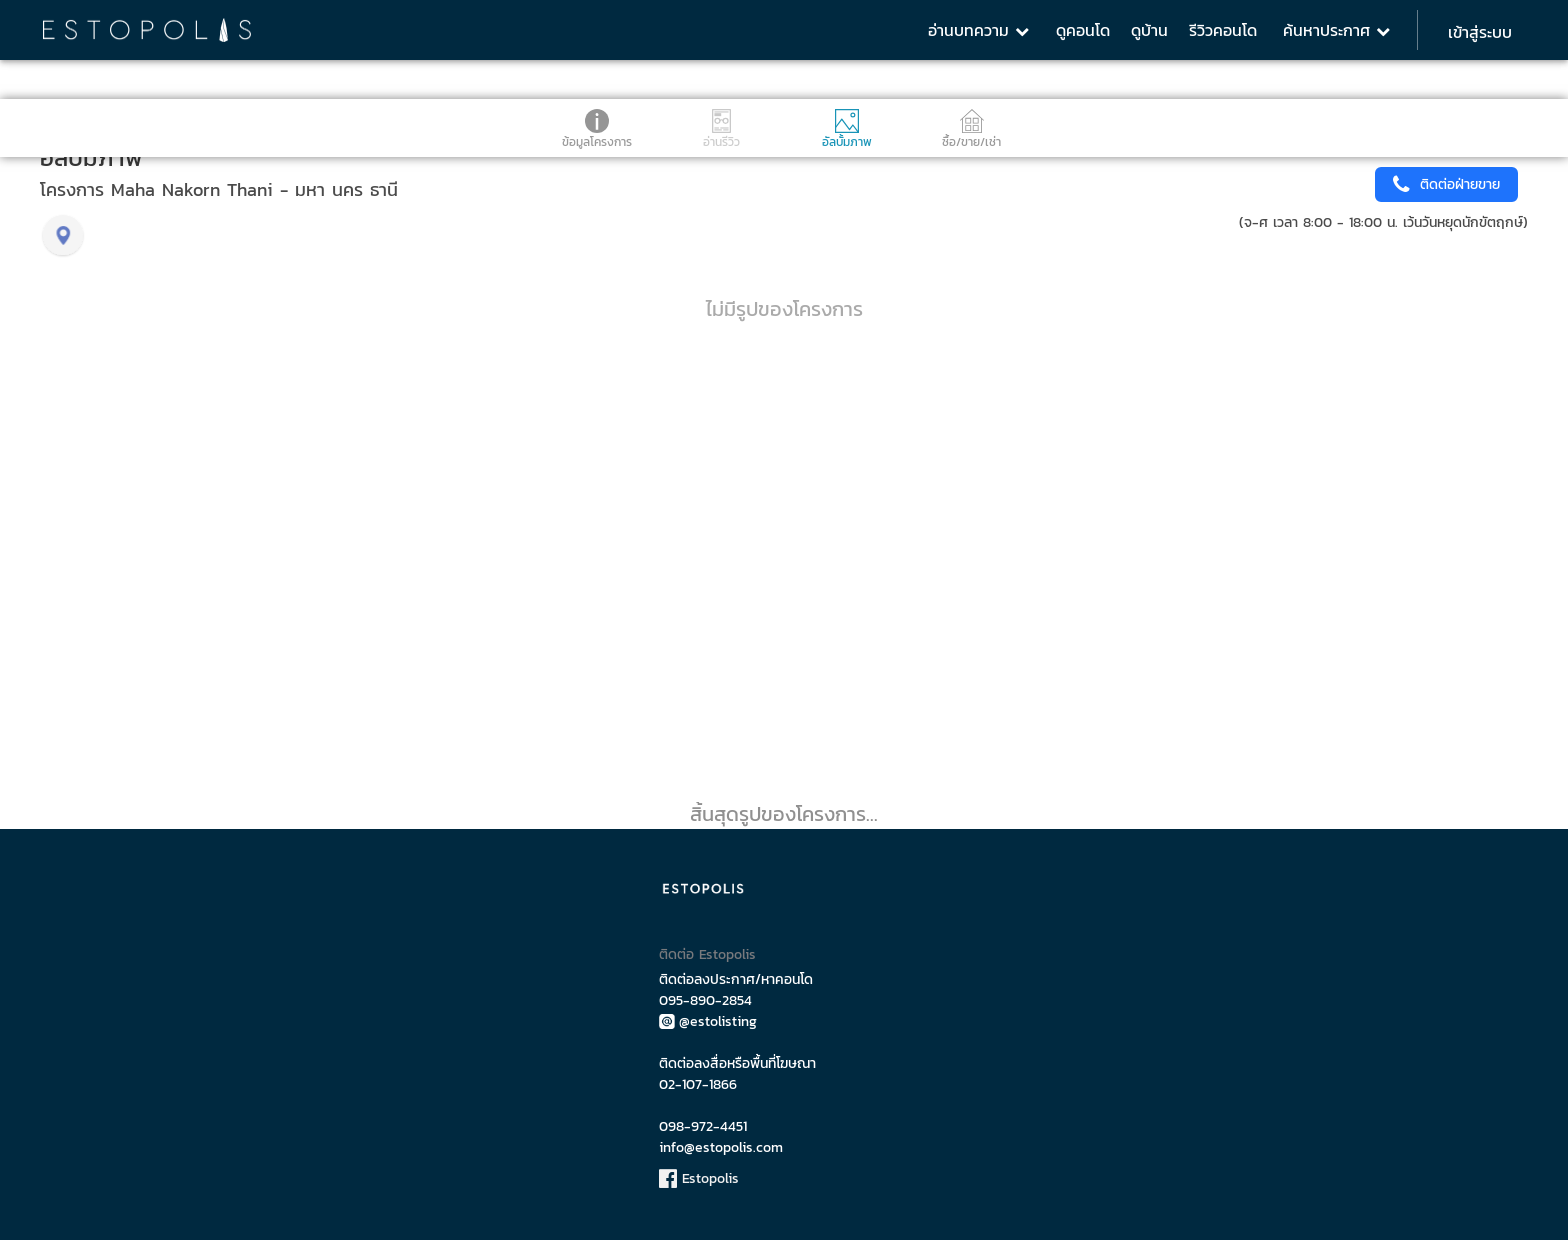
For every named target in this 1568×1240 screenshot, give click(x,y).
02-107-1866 (698, 1084)
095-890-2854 (705, 1000)
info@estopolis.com (721, 1147)
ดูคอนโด (1083, 30)
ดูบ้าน (1149, 30)
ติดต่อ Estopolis (707, 954)
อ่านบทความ (978, 30)
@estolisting (708, 1021)
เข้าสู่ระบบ (1480, 32)
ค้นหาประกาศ (1336, 30)
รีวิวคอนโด (1223, 30)
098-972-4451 (703, 1126)
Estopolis (699, 1178)
